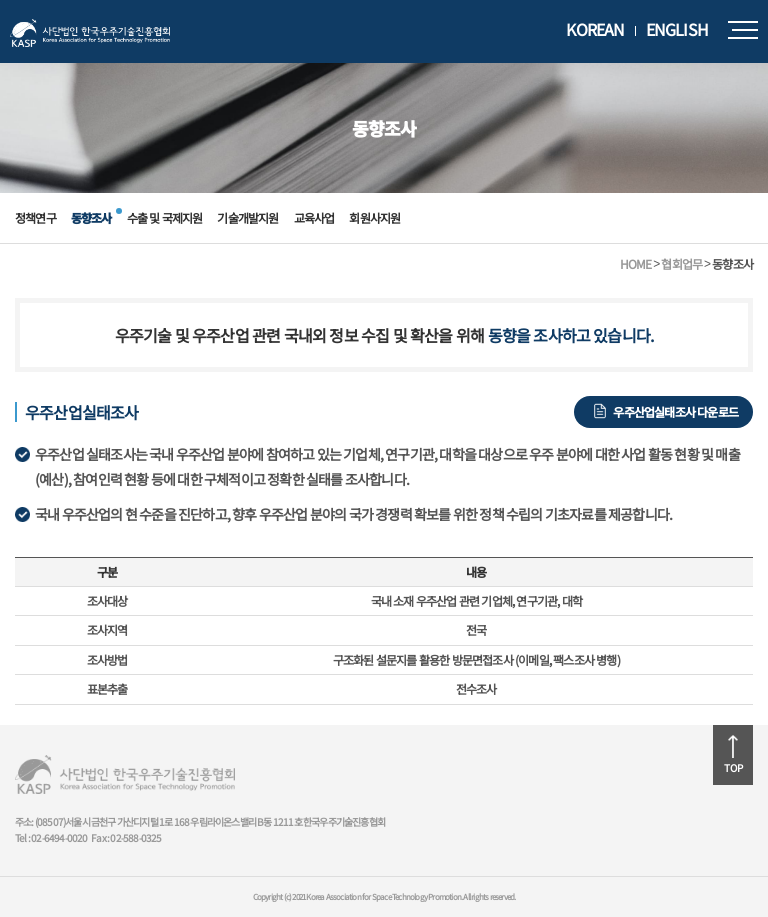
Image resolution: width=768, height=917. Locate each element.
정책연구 (35, 217)
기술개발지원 (247, 217)
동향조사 (91, 217)
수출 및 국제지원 (165, 217)
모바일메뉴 (743, 30)
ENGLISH (677, 29)
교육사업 (314, 217)
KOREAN (595, 29)
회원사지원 (374, 217)
